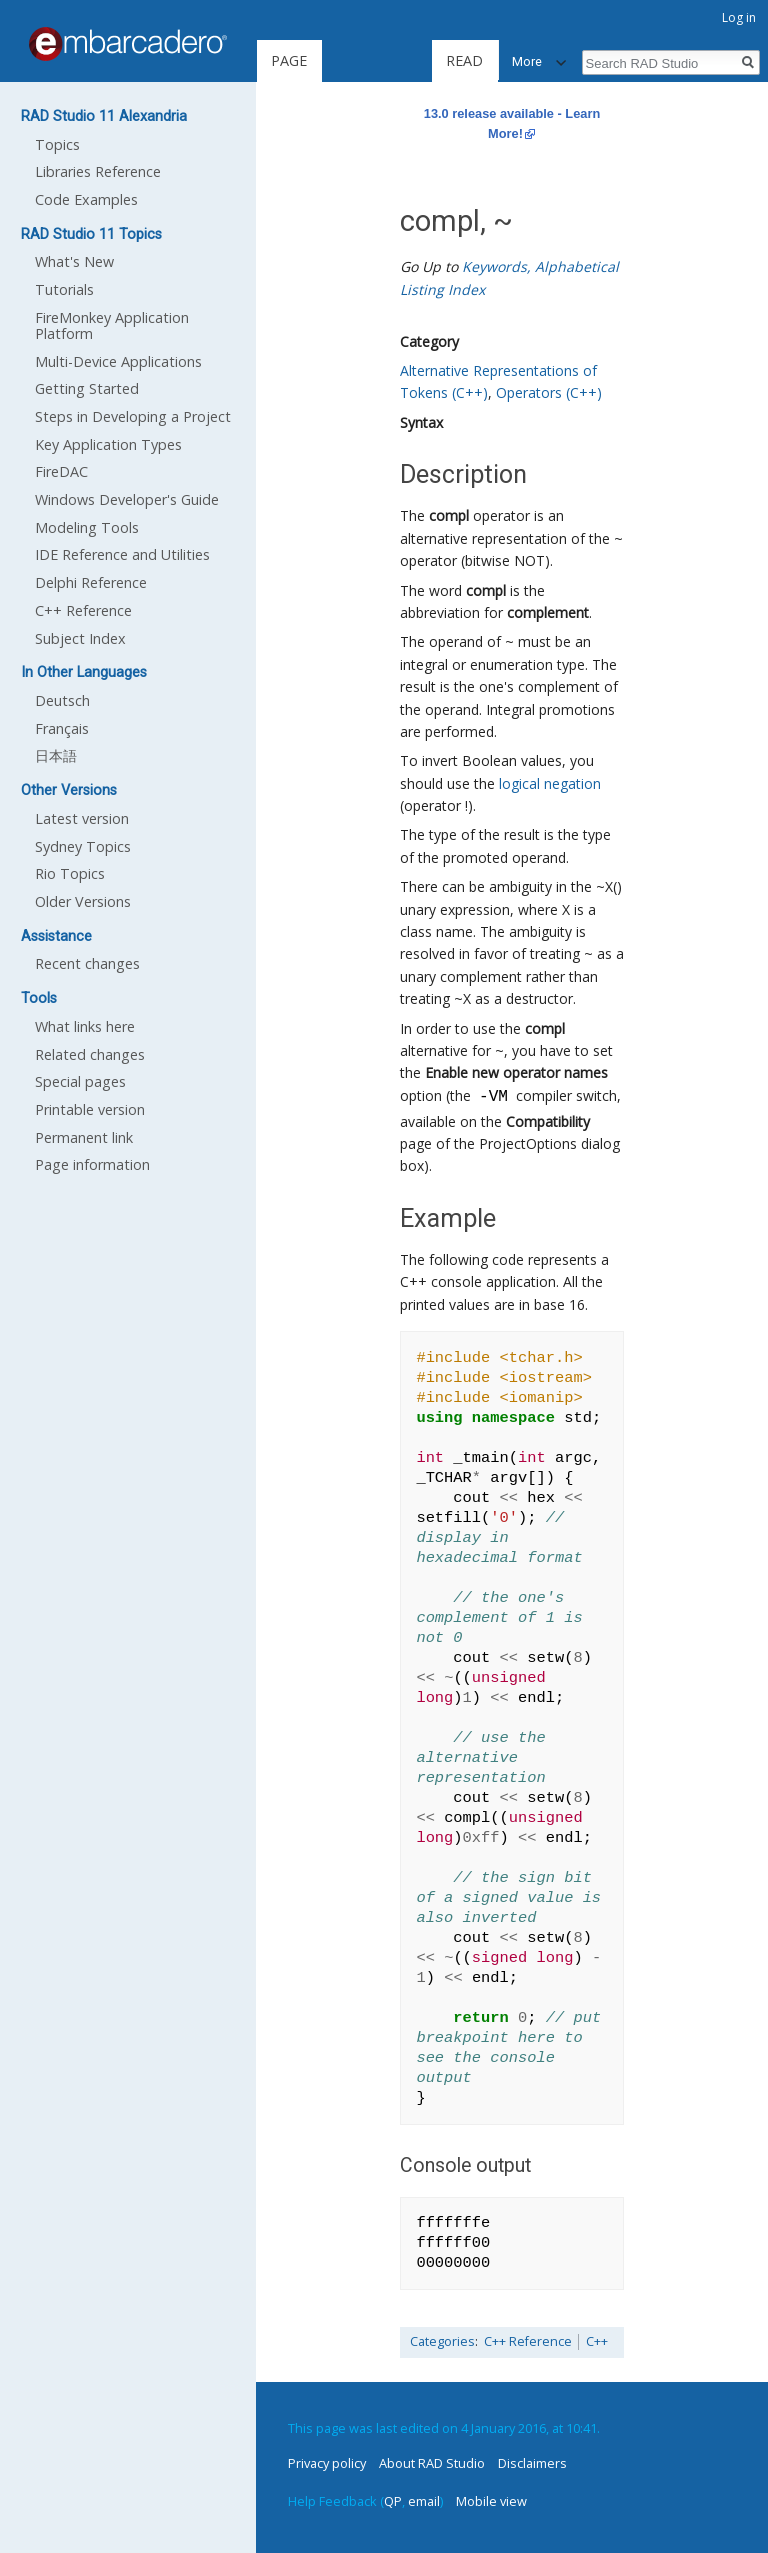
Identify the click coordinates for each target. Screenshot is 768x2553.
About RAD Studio (432, 2463)
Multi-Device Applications (118, 361)
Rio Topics (70, 873)
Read (412, 60)
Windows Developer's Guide (127, 499)
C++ (597, 2341)
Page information (92, 1164)
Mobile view (491, 2501)
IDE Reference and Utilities (122, 554)
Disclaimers (532, 2463)
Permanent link (84, 1137)
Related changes (90, 1054)
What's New (74, 261)
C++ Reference (528, 2341)
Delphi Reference (91, 582)
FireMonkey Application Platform (112, 325)
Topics (57, 144)
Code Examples (86, 199)
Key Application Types (108, 444)
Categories (442, 2341)
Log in (739, 17)
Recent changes (87, 963)
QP (393, 2501)
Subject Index (80, 638)
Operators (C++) (549, 392)
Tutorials (64, 289)
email (424, 2501)
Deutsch (62, 700)
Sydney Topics (83, 846)
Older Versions (83, 901)
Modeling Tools (87, 527)
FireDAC (61, 471)
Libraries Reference (98, 171)
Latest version (82, 818)
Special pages (80, 1081)
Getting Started (87, 388)
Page (289, 60)
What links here (85, 1026)
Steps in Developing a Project (133, 416)
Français (62, 728)
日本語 (56, 755)
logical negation (550, 783)
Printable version (90, 1109)
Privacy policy (327, 2463)
